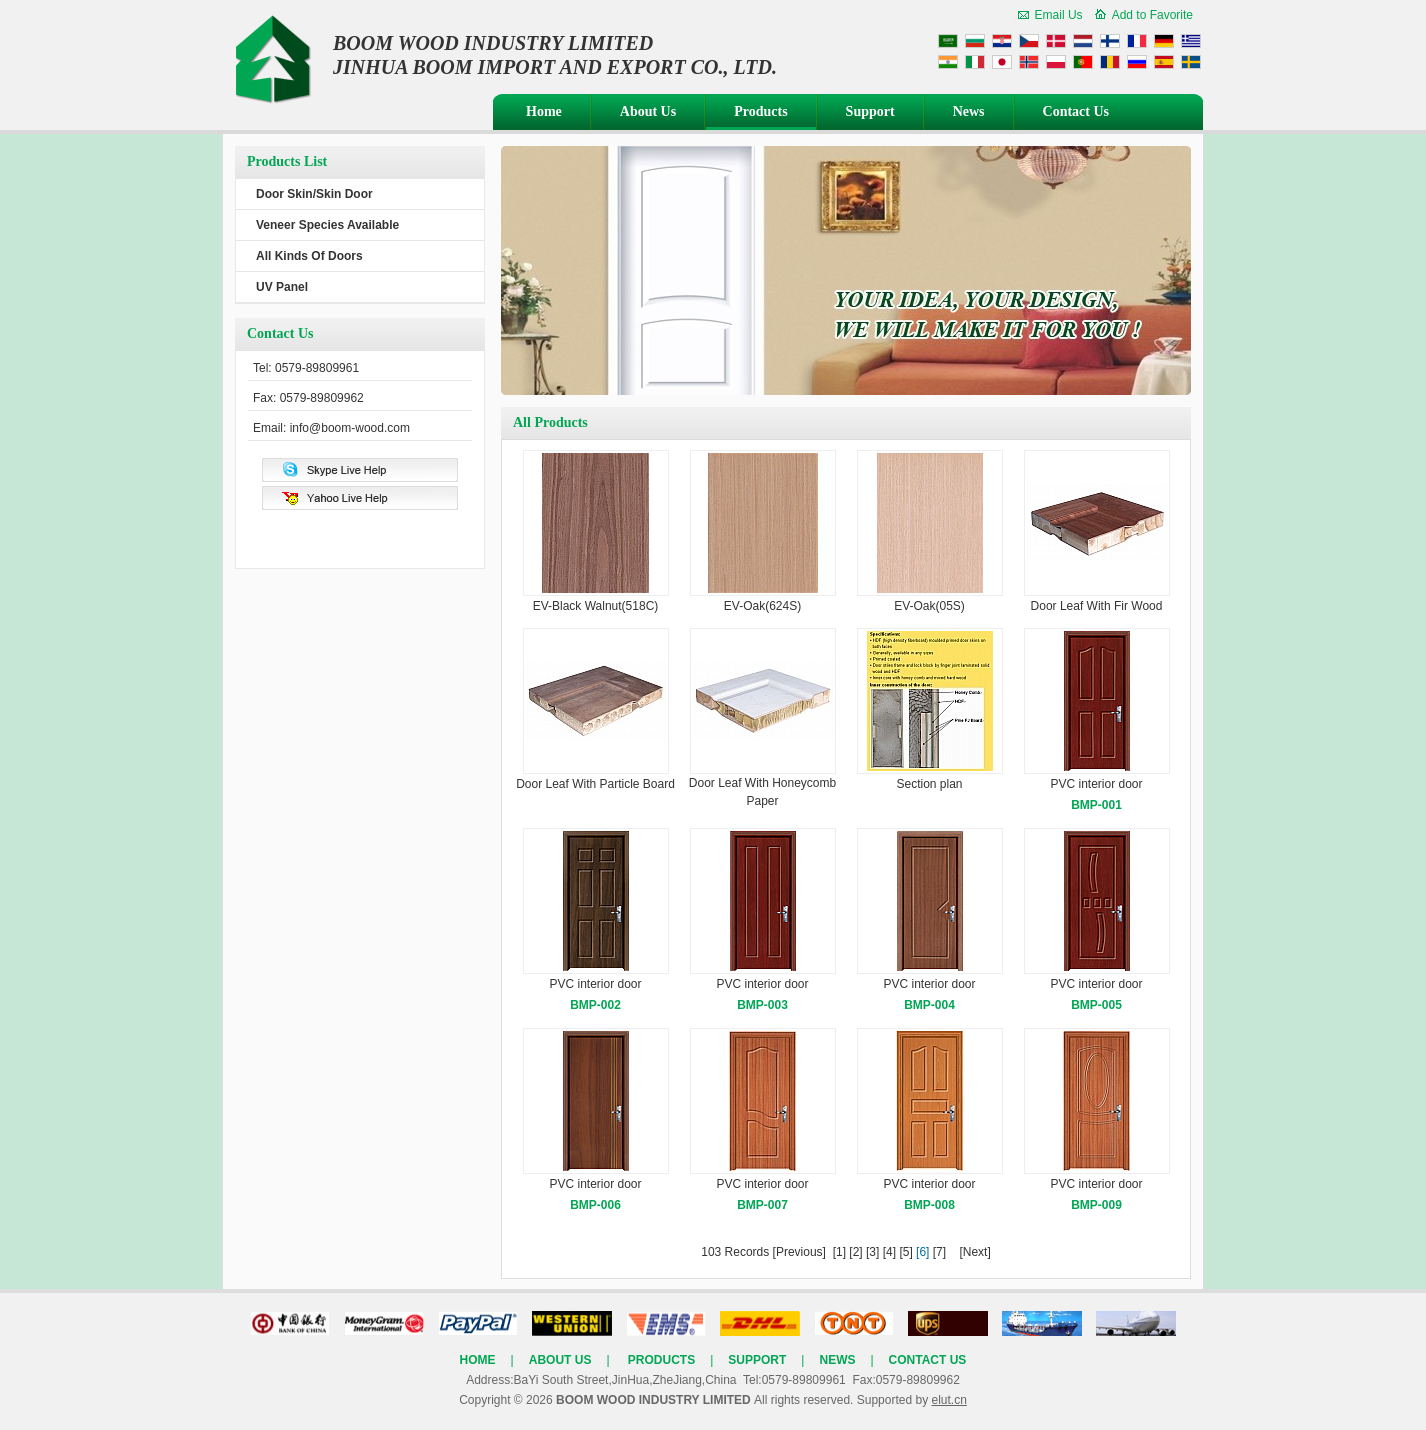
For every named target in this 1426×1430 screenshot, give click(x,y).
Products (760, 111)
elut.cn (948, 1400)
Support (870, 111)
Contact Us (1076, 111)
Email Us (1059, 15)
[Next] (974, 1252)
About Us (648, 111)
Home (544, 111)
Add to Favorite (1152, 15)
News (969, 111)
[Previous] (799, 1252)
